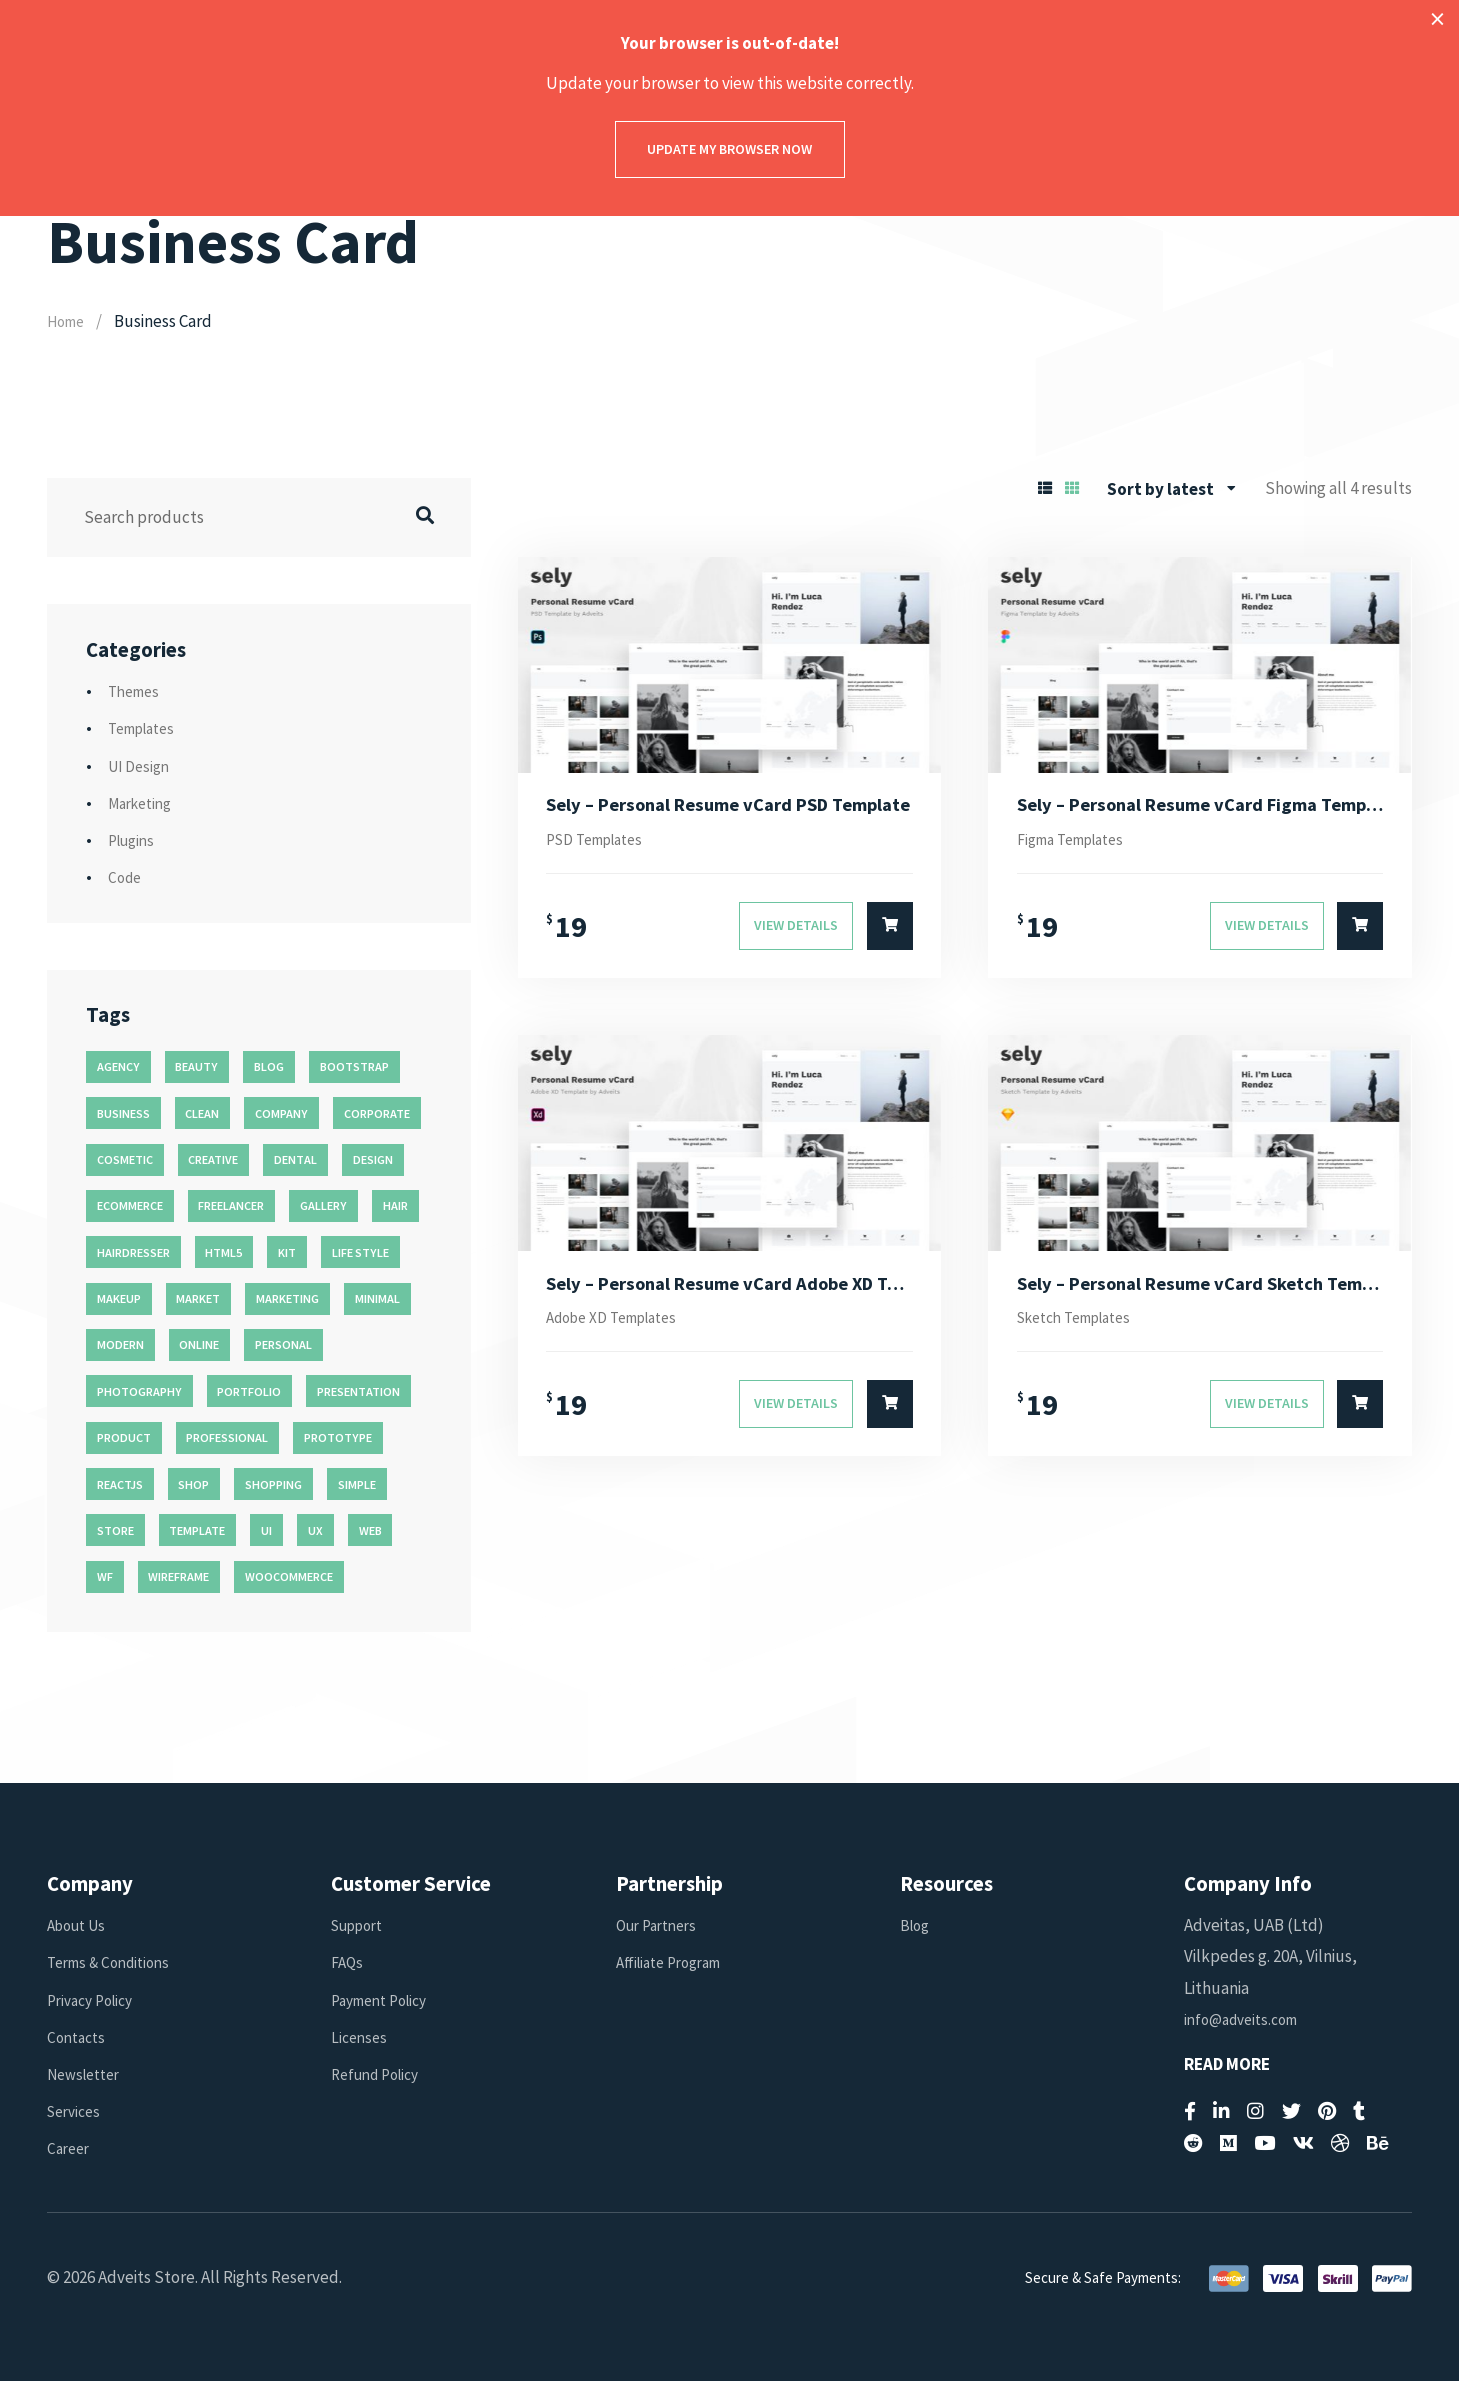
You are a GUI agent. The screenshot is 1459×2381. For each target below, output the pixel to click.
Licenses (361, 2037)
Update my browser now (729, 149)
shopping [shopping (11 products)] (273, 1484)
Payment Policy (386, 2000)
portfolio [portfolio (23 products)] (249, 1391)
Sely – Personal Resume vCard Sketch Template (1200, 1293)
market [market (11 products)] (198, 1298)
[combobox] (1171, 489)
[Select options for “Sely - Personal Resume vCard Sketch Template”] (1360, 1418)
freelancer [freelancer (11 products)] (231, 1205)
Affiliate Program (676, 1962)
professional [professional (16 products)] (227, 1437)
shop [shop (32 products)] (193, 1484)
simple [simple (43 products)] (357, 1484)
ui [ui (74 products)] (266, 1530)
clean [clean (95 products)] (202, 1113)
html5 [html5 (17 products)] (223, 1252)
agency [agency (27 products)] (118, 1066)
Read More (1227, 2064)
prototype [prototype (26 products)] (338, 1437)
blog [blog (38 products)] (269, 1066)
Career (70, 2148)
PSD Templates (602, 844)
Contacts (79, 2037)
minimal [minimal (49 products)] (377, 1298)
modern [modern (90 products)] (120, 1344)
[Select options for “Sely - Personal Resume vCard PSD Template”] (890, 933)
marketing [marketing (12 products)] (287, 1298)
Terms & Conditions (115, 1962)
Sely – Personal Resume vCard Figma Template (1200, 807)
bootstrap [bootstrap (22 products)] (354, 1066)
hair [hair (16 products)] (395, 1205)
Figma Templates (1079, 844)
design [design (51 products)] (373, 1159)
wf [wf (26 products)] (105, 1576)
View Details (796, 932)
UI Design (142, 766)
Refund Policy (381, 2074)
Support (362, 1925)
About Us (80, 1925)
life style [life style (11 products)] (360, 1252)
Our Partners (661, 1925)
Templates (147, 728)
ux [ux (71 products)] (315, 1530)
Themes (137, 691)
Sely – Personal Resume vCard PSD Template (729, 807)
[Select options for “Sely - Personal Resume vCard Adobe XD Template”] (890, 1418)
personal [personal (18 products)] (283, 1344)
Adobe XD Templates (621, 1329)
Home (69, 321)
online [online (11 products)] (199, 1344)
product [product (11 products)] (124, 1437)
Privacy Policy (95, 2000)
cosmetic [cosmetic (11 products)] (125, 1159)
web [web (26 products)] (370, 1530)
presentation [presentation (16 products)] (358, 1391)
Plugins (134, 840)
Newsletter (88, 2074)
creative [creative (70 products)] (213, 1159)
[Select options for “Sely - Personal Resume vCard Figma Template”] (1360, 933)
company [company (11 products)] (281, 1113)
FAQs (348, 1962)
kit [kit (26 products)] (287, 1252)
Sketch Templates (1083, 1329)
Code (126, 877)
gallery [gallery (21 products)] (323, 1205)
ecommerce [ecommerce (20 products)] (130, 1205)
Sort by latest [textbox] (1160, 489)
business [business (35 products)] (123, 1113)
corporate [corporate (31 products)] (377, 1113)
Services (77, 2111)
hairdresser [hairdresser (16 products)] (133, 1252)
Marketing (144, 803)
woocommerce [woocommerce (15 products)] (289, 1576)
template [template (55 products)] (197, 1530)
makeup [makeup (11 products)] (119, 1298)
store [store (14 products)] (115, 1530)
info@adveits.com (1247, 2019)
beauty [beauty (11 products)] (196, 1066)
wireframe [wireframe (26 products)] (178, 1576)
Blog (916, 1925)
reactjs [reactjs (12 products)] (120, 1484)
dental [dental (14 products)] (295, 1159)
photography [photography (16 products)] (139, 1391)
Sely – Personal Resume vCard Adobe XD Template (729, 1293)
